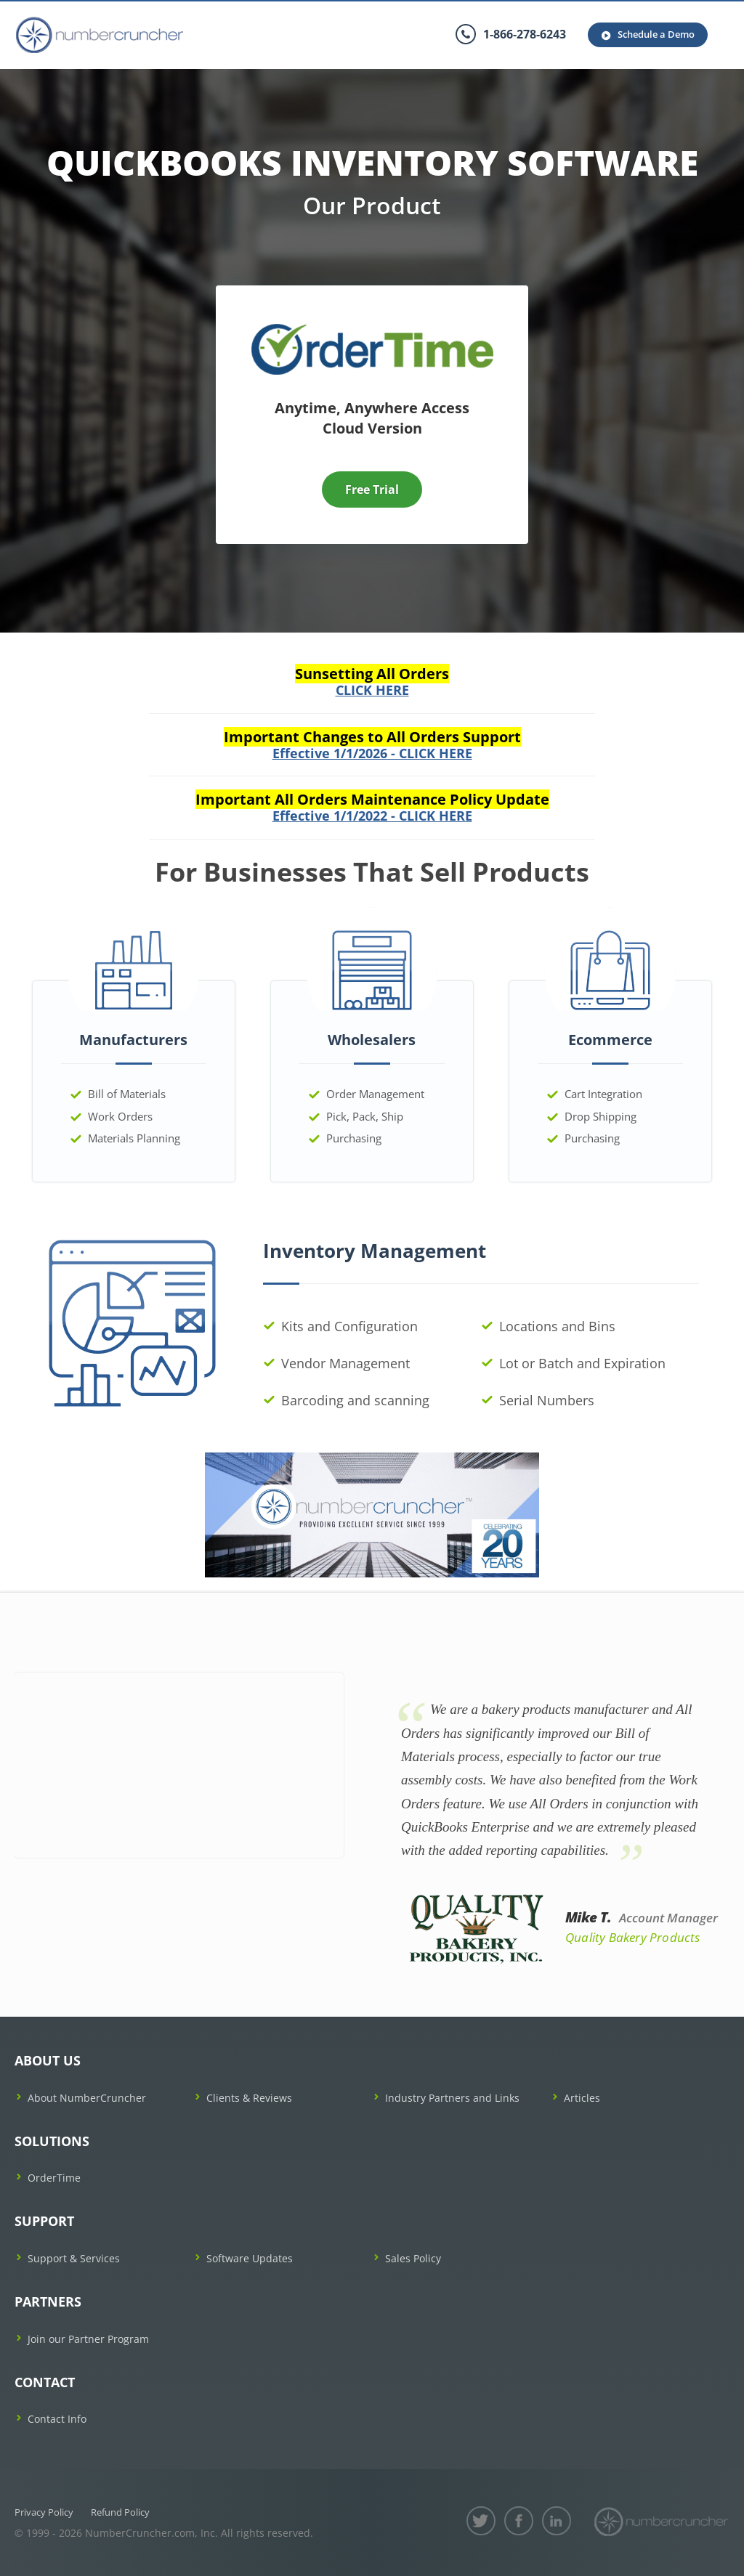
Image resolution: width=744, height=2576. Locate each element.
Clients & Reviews (249, 2098)
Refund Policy (120, 2512)
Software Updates (249, 2258)
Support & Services (74, 2258)
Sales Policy (413, 2258)
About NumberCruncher (87, 2098)
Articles (582, 2098)
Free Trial (372, 489)
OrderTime (54, 2178)
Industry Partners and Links (452, 2098)
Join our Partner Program (88, 2339)
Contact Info (57, 2419)
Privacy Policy (44, 2512)
